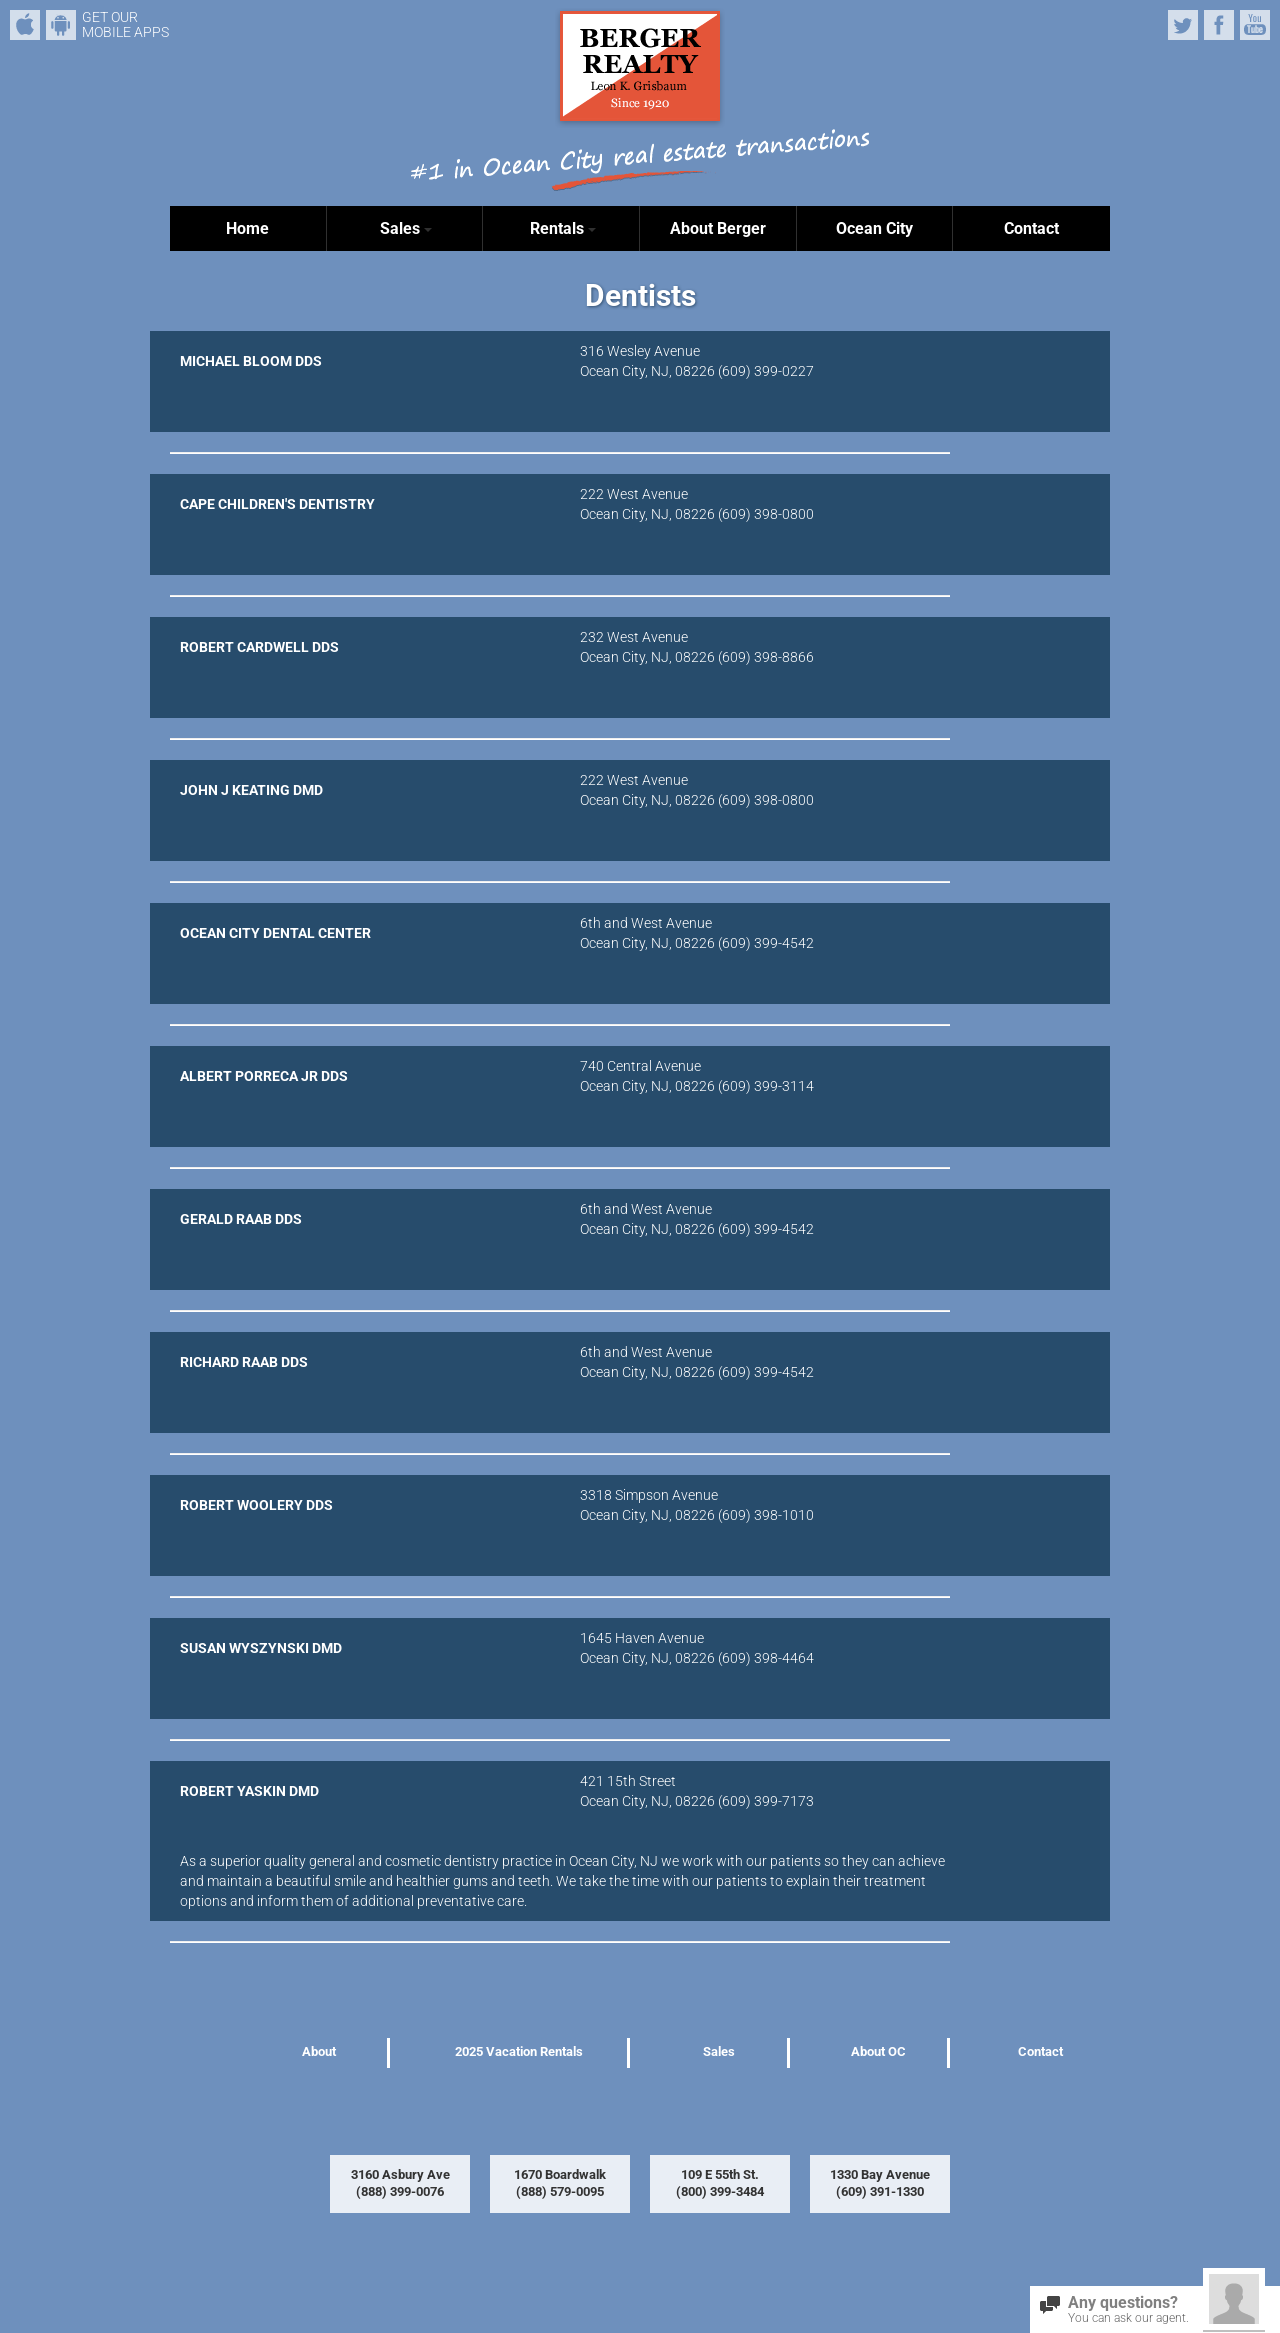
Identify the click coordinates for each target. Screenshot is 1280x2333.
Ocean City (874, 228)
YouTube (1255, 25)
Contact (1031, 228)
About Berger (718, 228)
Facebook (1219, 25)
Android (61, 25)
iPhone (25, 25)
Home (247, 228)
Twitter (1183, 25)
